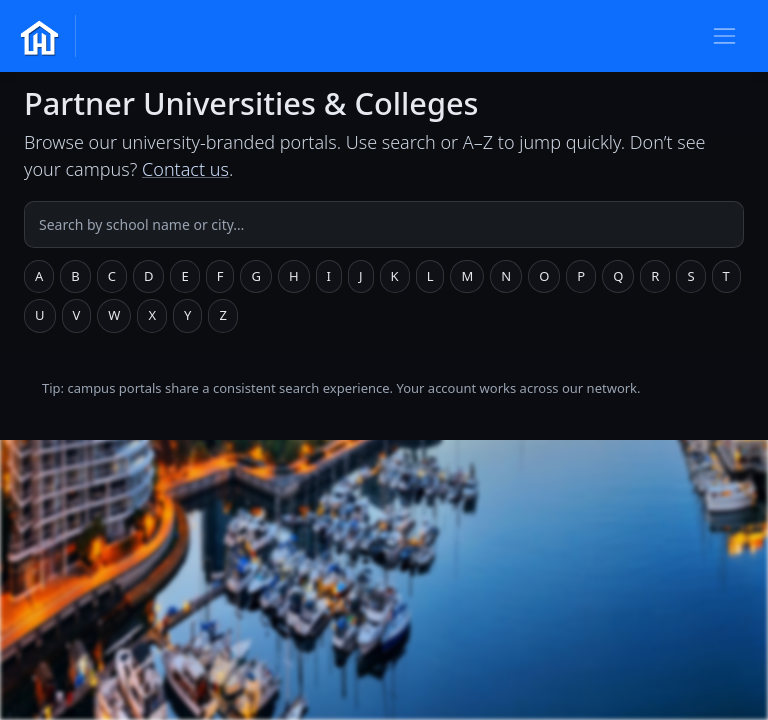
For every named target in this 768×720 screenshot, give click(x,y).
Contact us (185, 169)
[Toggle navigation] (724, 35)
